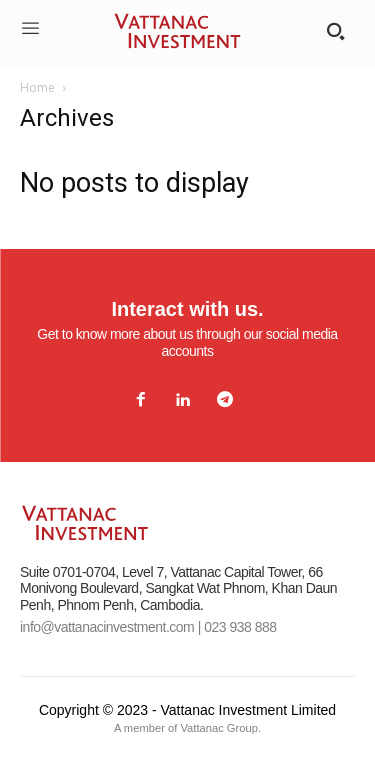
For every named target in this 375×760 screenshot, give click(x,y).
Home (37, 87)
